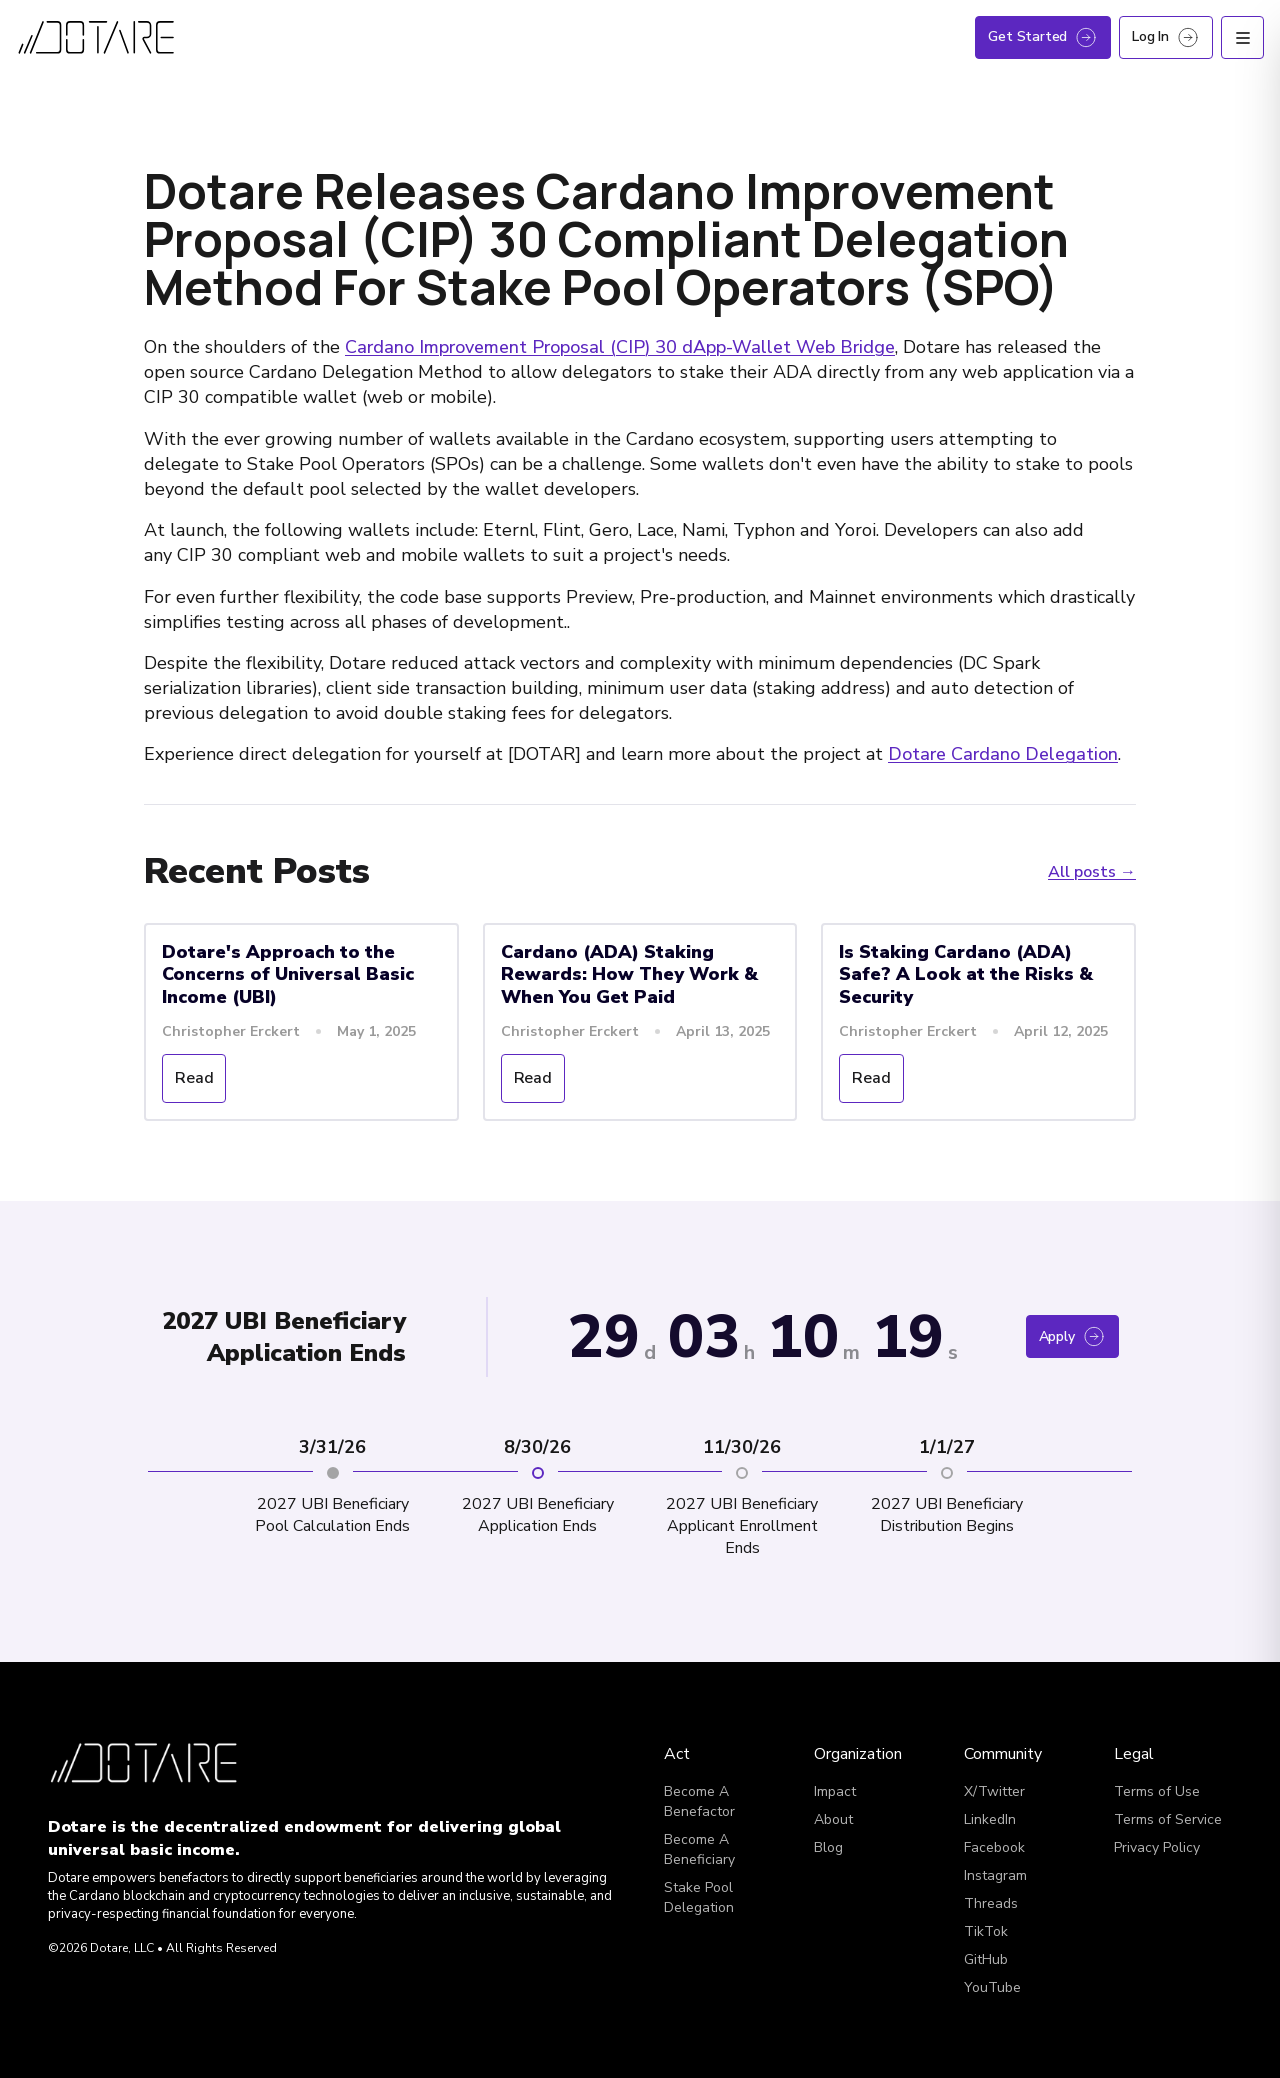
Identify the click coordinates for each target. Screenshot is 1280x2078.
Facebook (994, 1847)
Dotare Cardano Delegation (1003, 754)
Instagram (995, 1875)
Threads (991, 1903)
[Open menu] (1242, 37)
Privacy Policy (1157, 1847)
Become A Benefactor (699, 1801)
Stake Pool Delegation (699, 1897)
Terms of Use (1157, 1791)
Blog (828, 1847)
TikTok (986, 1931)
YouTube (992, 1987)
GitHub (986, 1959)
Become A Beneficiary (699, 1849)
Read (194, 1078)
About (833, 1819)
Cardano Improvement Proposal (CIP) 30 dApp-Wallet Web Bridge (620, 347)
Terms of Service (1168, 1819)
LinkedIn (990, 1819)
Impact (835, 1791)
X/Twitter (994, 1791)
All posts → (1092, 872)
